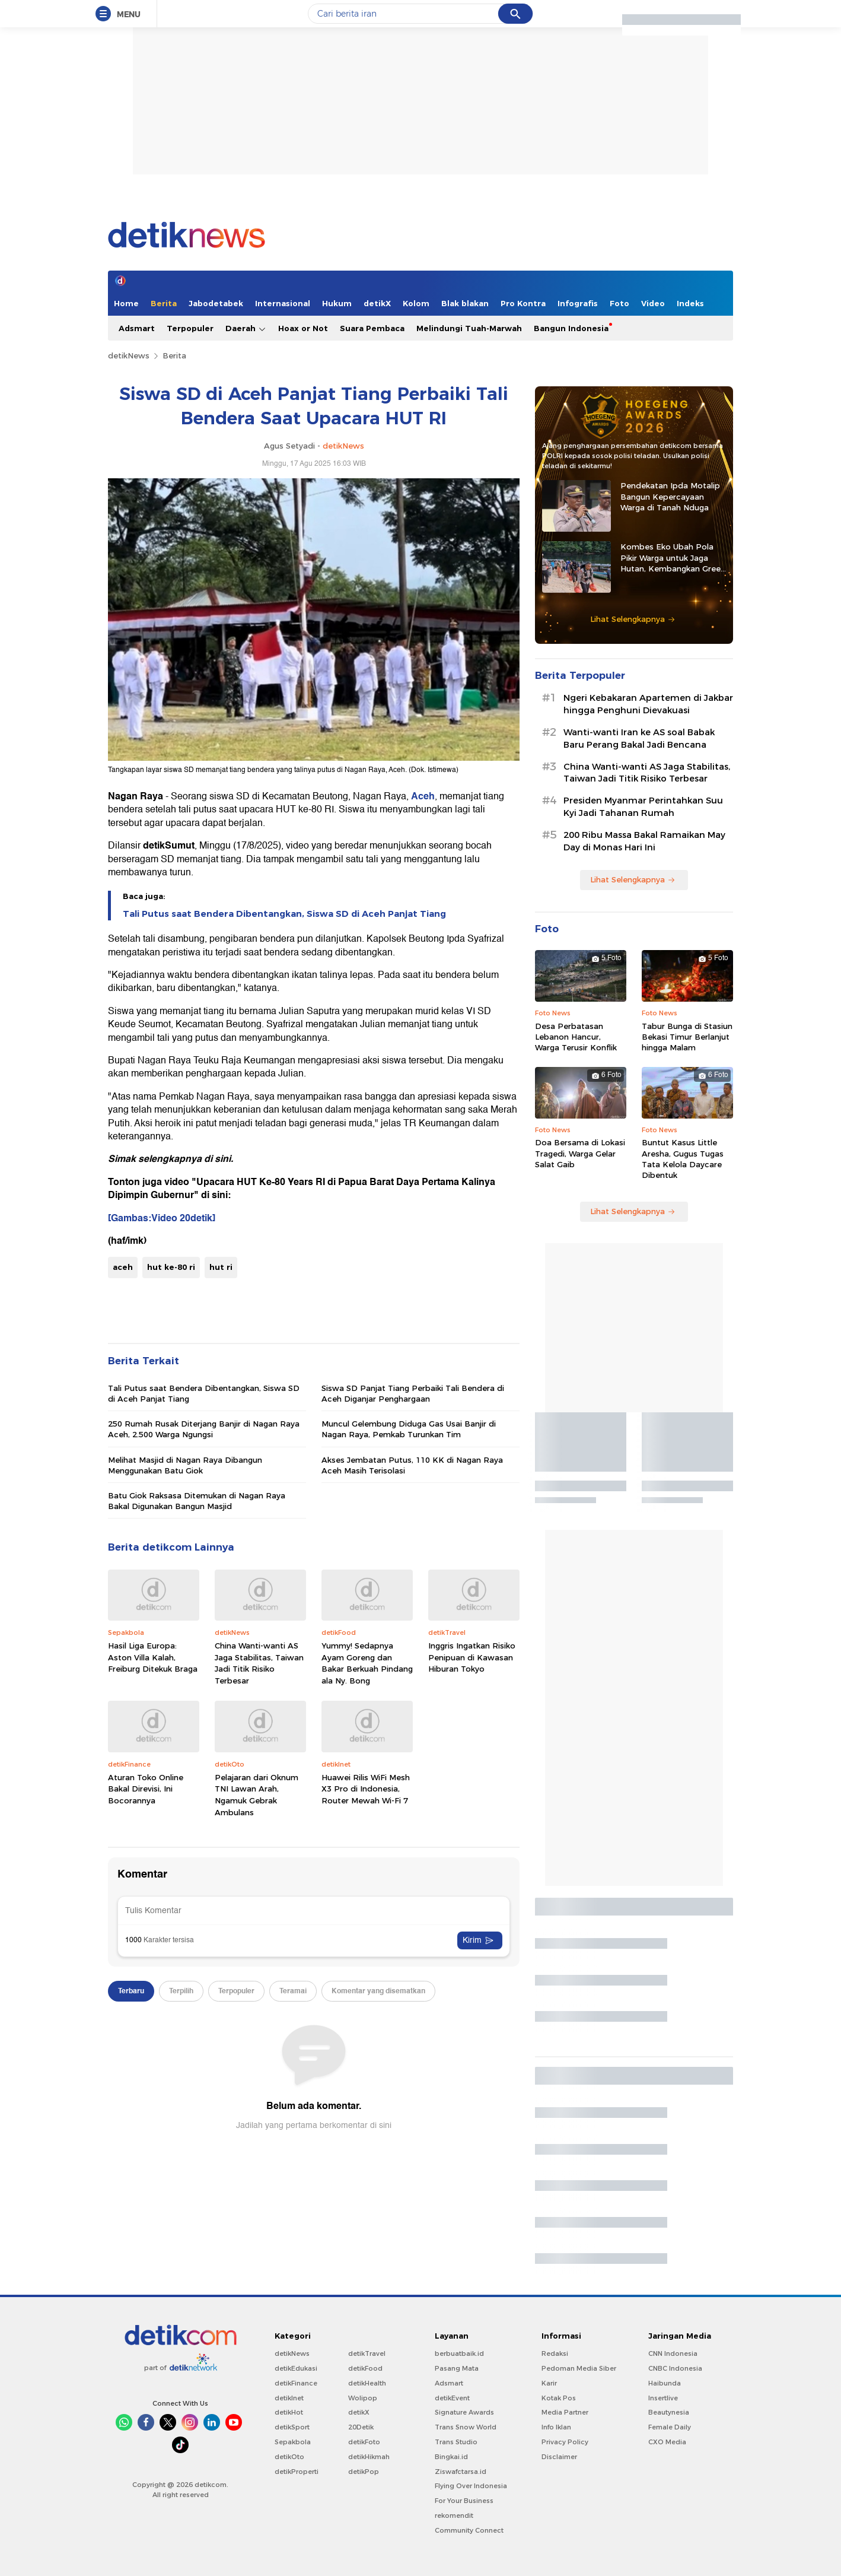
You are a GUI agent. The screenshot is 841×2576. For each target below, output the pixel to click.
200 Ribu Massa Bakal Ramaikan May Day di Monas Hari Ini (644, 841)
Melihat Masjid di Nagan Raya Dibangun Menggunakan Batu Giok (185, 1465)
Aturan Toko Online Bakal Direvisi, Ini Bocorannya (145, 1789)
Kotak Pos (558, 2398)
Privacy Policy (564, 2442)
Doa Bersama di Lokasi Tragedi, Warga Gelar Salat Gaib (580, 1153)
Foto (619, 303)
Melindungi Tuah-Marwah (469, 328)
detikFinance (296, 2383)
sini (223, 1159)
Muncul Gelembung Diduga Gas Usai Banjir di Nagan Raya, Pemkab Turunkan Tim (408, 1429)
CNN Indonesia (672, 2353)
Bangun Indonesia (571, 328)
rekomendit (454, 2515)
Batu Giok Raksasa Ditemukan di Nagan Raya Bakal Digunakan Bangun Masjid (196, 1501)
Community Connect (469, 2530)
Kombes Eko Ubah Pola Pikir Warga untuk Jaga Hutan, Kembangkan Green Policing (672, 558)
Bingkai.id (451, 2457)
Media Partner (564, 2412)
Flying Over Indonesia (471, 2486)
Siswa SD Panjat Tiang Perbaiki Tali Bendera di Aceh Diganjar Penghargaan (412, 1393)
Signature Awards (464, 2412)
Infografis (578, 303)
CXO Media (667, 2442)
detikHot (289, 2412)
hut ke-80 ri (171, 1267)
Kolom (416, 303)
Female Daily (669, 2427)
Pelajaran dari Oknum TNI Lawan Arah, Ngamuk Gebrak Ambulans (256, 1795)
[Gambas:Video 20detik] (161, 1218)
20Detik (361, 2427)
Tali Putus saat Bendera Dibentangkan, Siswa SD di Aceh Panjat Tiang (284, 914)
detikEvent (452, 2398)
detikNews (128, 355)
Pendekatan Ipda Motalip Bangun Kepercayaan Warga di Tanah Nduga (670, 496)
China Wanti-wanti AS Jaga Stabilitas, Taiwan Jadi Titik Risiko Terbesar (259, 1663)
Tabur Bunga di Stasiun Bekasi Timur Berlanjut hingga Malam (687, 1036)
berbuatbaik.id (459, 2353)
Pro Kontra (523, 303)
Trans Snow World (465, 2427)
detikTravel (367, 2353)
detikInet (289, 2398)
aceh (123, 1267)
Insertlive (663, 2398)
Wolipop (362, 2398)
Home (126, 303)
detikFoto (364, 2442)
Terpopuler (190, 328)
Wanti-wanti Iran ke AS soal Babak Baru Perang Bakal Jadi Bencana (639, 738)
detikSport (292, 2427)
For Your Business (464, 2500)
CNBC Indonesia (675, 2368)
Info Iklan (556, 2427)
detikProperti (296, 2471)
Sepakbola (293, 2442)
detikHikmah (369, 2457)
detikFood (365, 2368)
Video (653, 303)
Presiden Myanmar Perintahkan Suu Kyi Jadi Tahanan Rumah (643, 806)
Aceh (423, 796)
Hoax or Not (303, 328)
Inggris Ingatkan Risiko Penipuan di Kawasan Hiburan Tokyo (471, 1657)
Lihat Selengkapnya (633, 619)
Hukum (337, 303)
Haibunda (664, 2383)
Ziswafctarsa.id (460, 2471)
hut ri (220, 1267)
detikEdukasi (296, 2368)
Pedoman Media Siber (578, 2368)
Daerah (245, 328)
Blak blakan (465, 303)
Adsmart (137, 328)
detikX (377, 303)
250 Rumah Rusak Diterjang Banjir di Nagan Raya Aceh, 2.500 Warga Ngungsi (204, 1429)
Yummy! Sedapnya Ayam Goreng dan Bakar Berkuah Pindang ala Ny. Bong (367, 1663)
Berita (164, 303)
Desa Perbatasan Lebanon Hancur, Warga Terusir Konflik (576, 1036)
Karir (549, 2383)
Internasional (282, 303)
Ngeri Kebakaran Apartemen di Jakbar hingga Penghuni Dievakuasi (648, 704)
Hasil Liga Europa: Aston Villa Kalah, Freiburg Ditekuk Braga (152, 1657)
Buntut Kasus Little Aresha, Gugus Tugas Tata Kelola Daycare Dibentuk (683, 1159)
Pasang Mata (457, 2368)
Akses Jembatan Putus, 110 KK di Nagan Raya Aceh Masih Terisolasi (412, 1465)
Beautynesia (668, 2412)
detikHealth (367, 2383)
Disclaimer (559, 2457)
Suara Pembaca (372, 328)
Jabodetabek (216, 303)
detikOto (289, 2457)
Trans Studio (456, 2442)
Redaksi (554, 2353)
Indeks (690, 303)
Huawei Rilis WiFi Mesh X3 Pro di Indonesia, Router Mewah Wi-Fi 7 (365, 1789)
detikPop (363, 2471)
